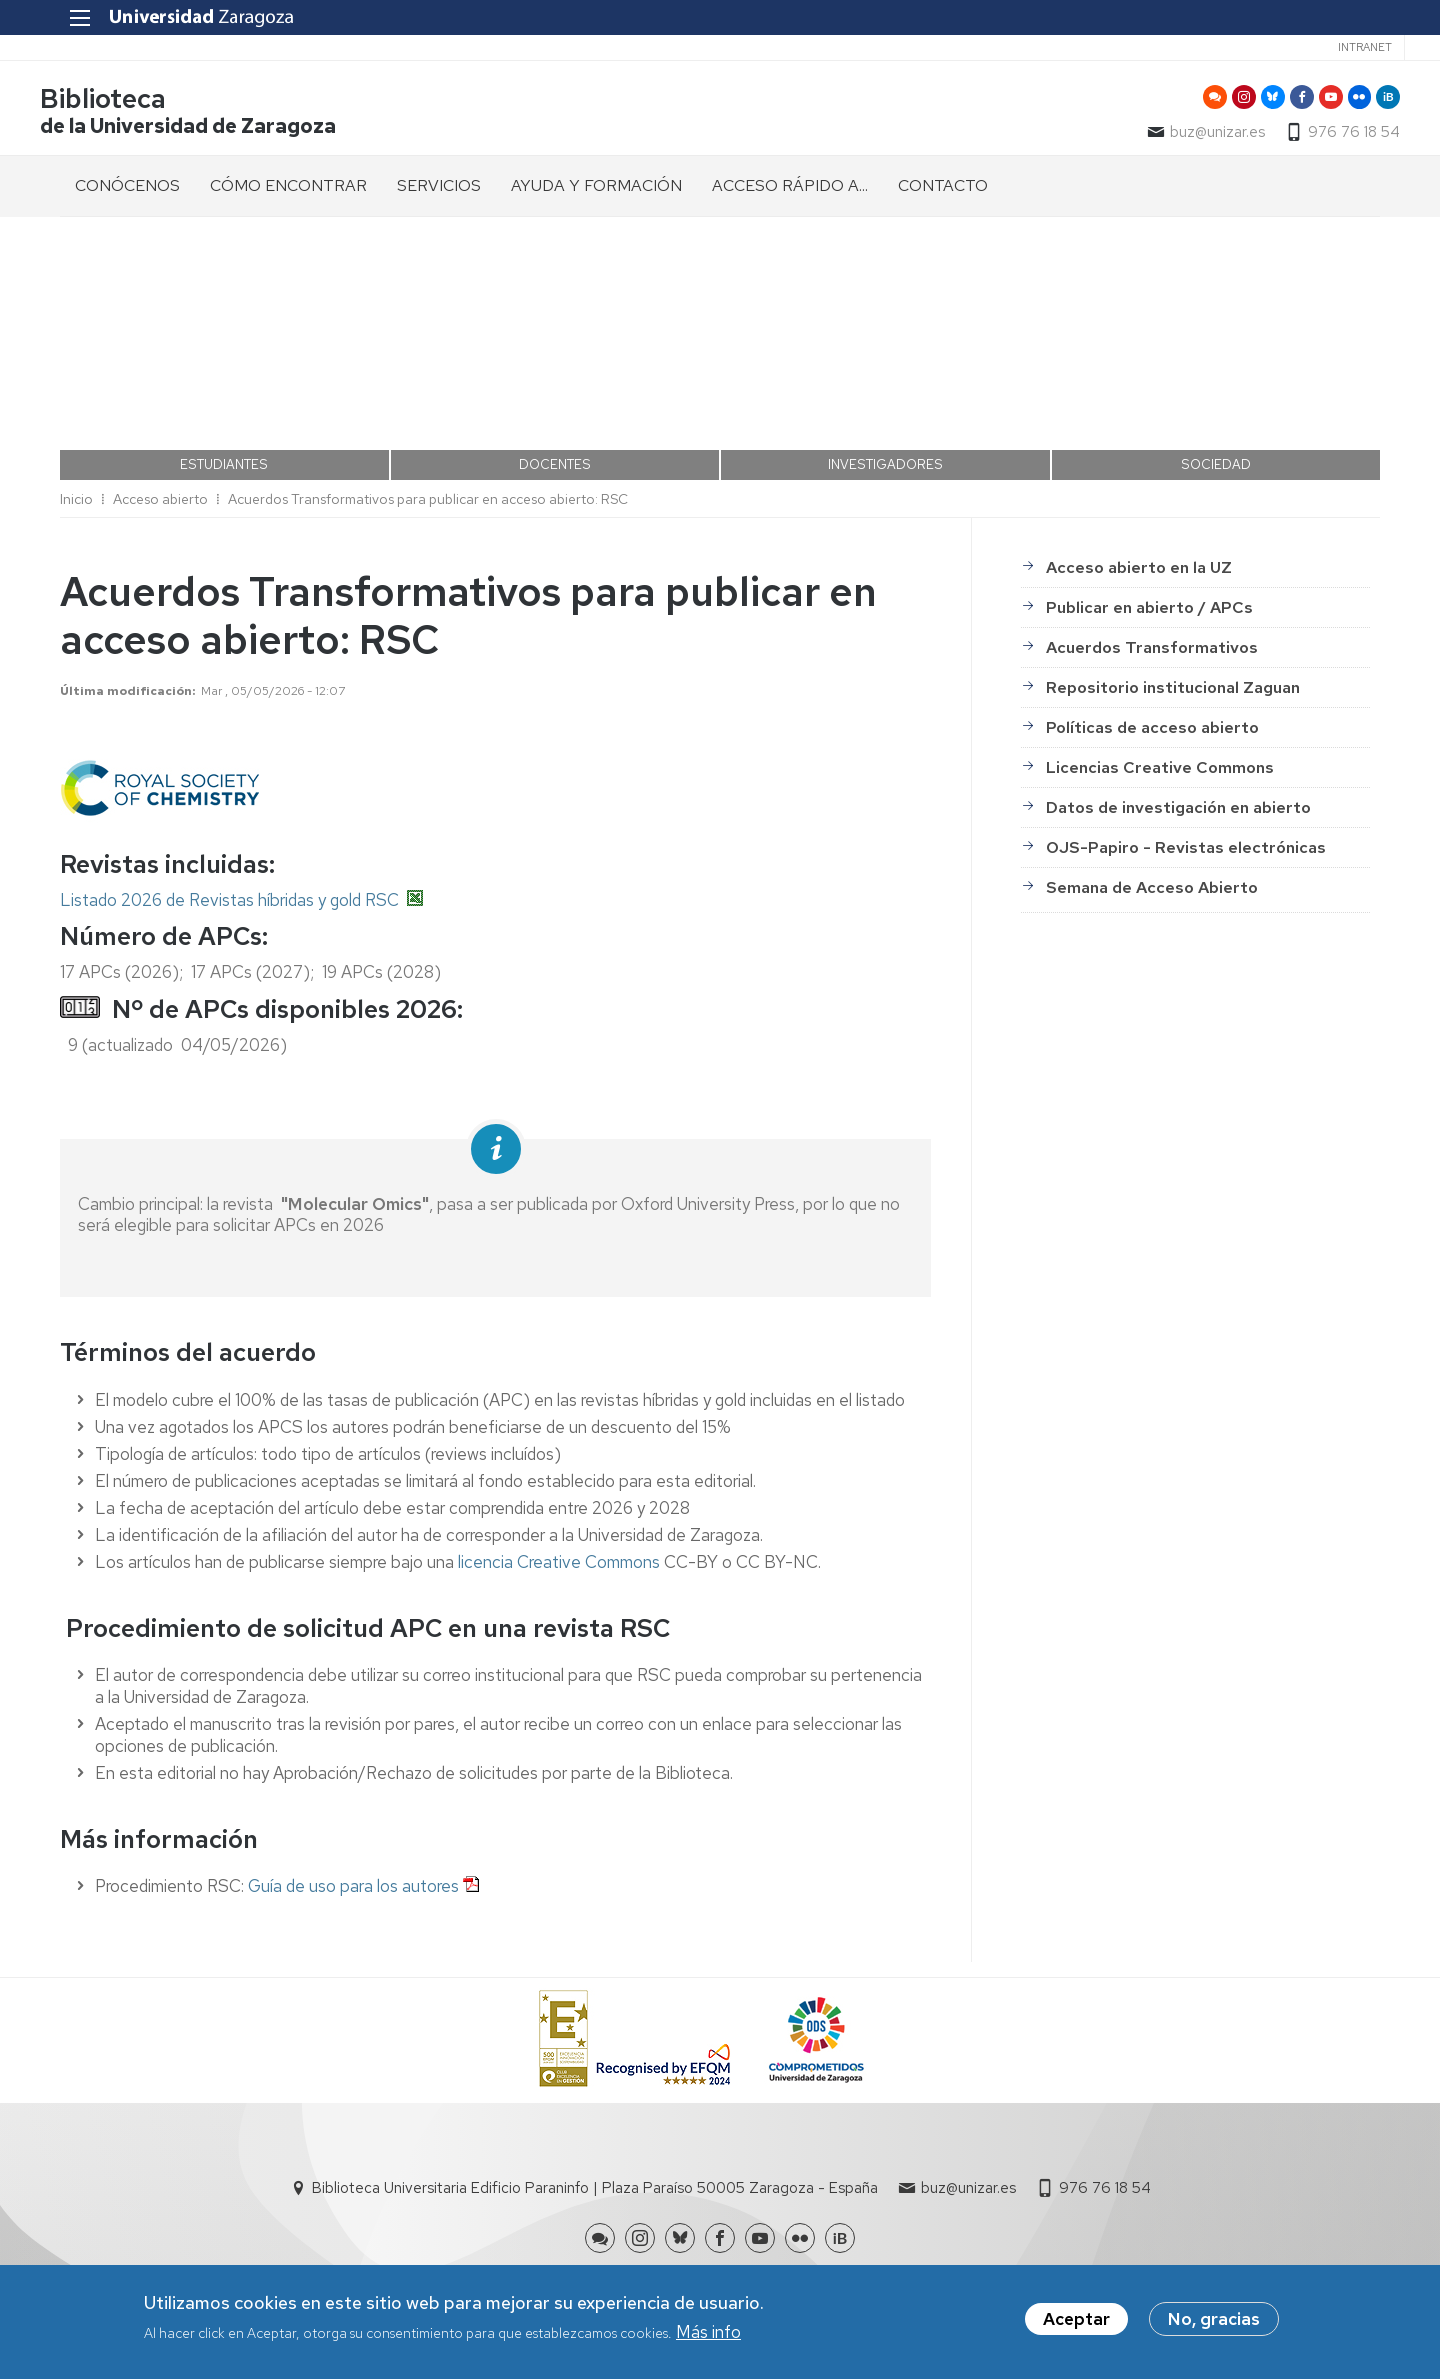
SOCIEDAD (1216, 430)
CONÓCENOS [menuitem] (127, 191)
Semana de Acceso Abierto (1152, 852)
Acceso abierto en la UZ (1139, 532)
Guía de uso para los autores (353, 1851)
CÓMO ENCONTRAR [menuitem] (288, 191)
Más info (708, 2334)
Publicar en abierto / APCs (1149, 572)
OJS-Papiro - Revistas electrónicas (1186, 812)
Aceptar (1076, 2321)
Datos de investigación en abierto (1178, 772)
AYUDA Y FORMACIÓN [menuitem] (596, 191)
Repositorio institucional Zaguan (1173, 652)
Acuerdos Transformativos (1152, 612)
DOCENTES (555, 430)
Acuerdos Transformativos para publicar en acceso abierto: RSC (428, 465)
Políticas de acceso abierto (1152, 692)
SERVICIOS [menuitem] (439, 191)
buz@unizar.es (1197, 136)
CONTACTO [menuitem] (943, 191)
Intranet (1340, 47)
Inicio (76, 465)
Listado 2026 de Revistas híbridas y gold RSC (229, 865)
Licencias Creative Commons (1160, 732)
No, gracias (1214, 2321)
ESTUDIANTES (224, 430)
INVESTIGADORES (885, 430)
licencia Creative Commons (559, 1527)
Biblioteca (123, 103)
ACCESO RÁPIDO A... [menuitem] (790, 191)
